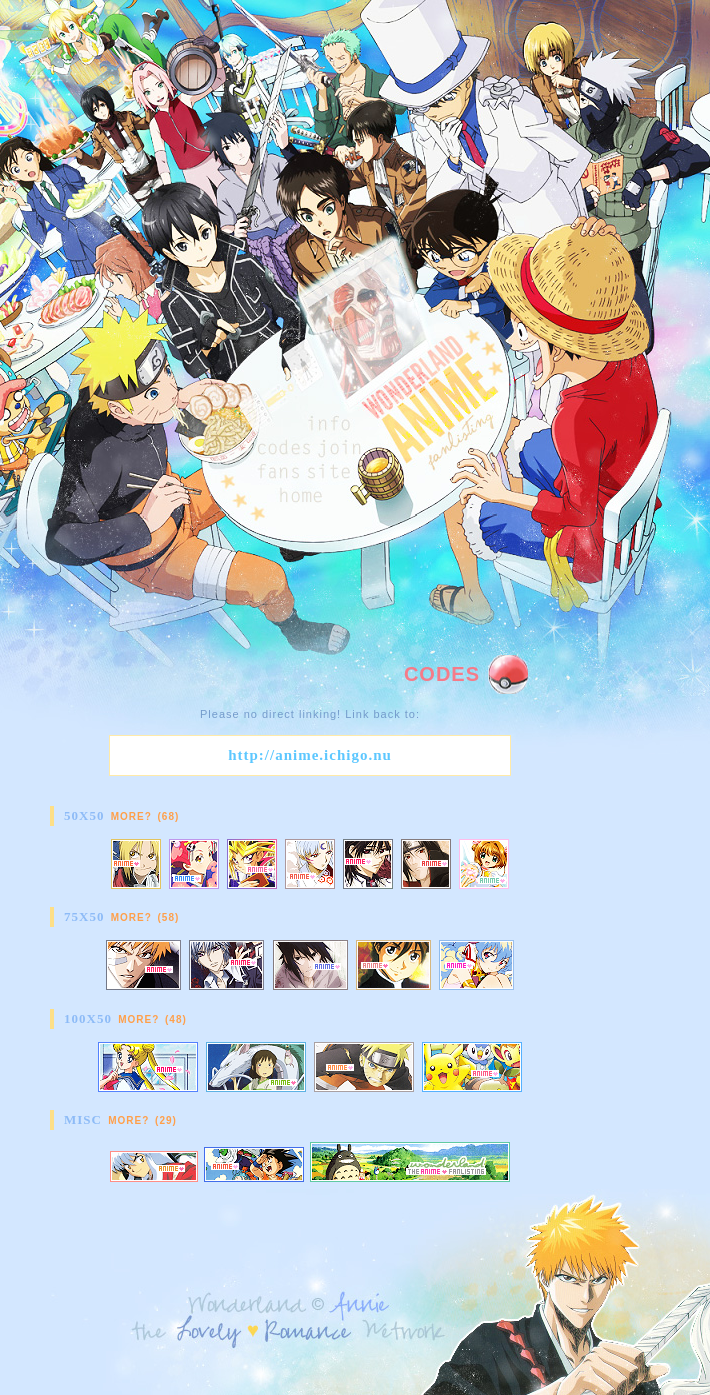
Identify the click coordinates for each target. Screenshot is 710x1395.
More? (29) (142, 1120)
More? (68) (145, 816)
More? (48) (152, 1019)
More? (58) (145, 917)
